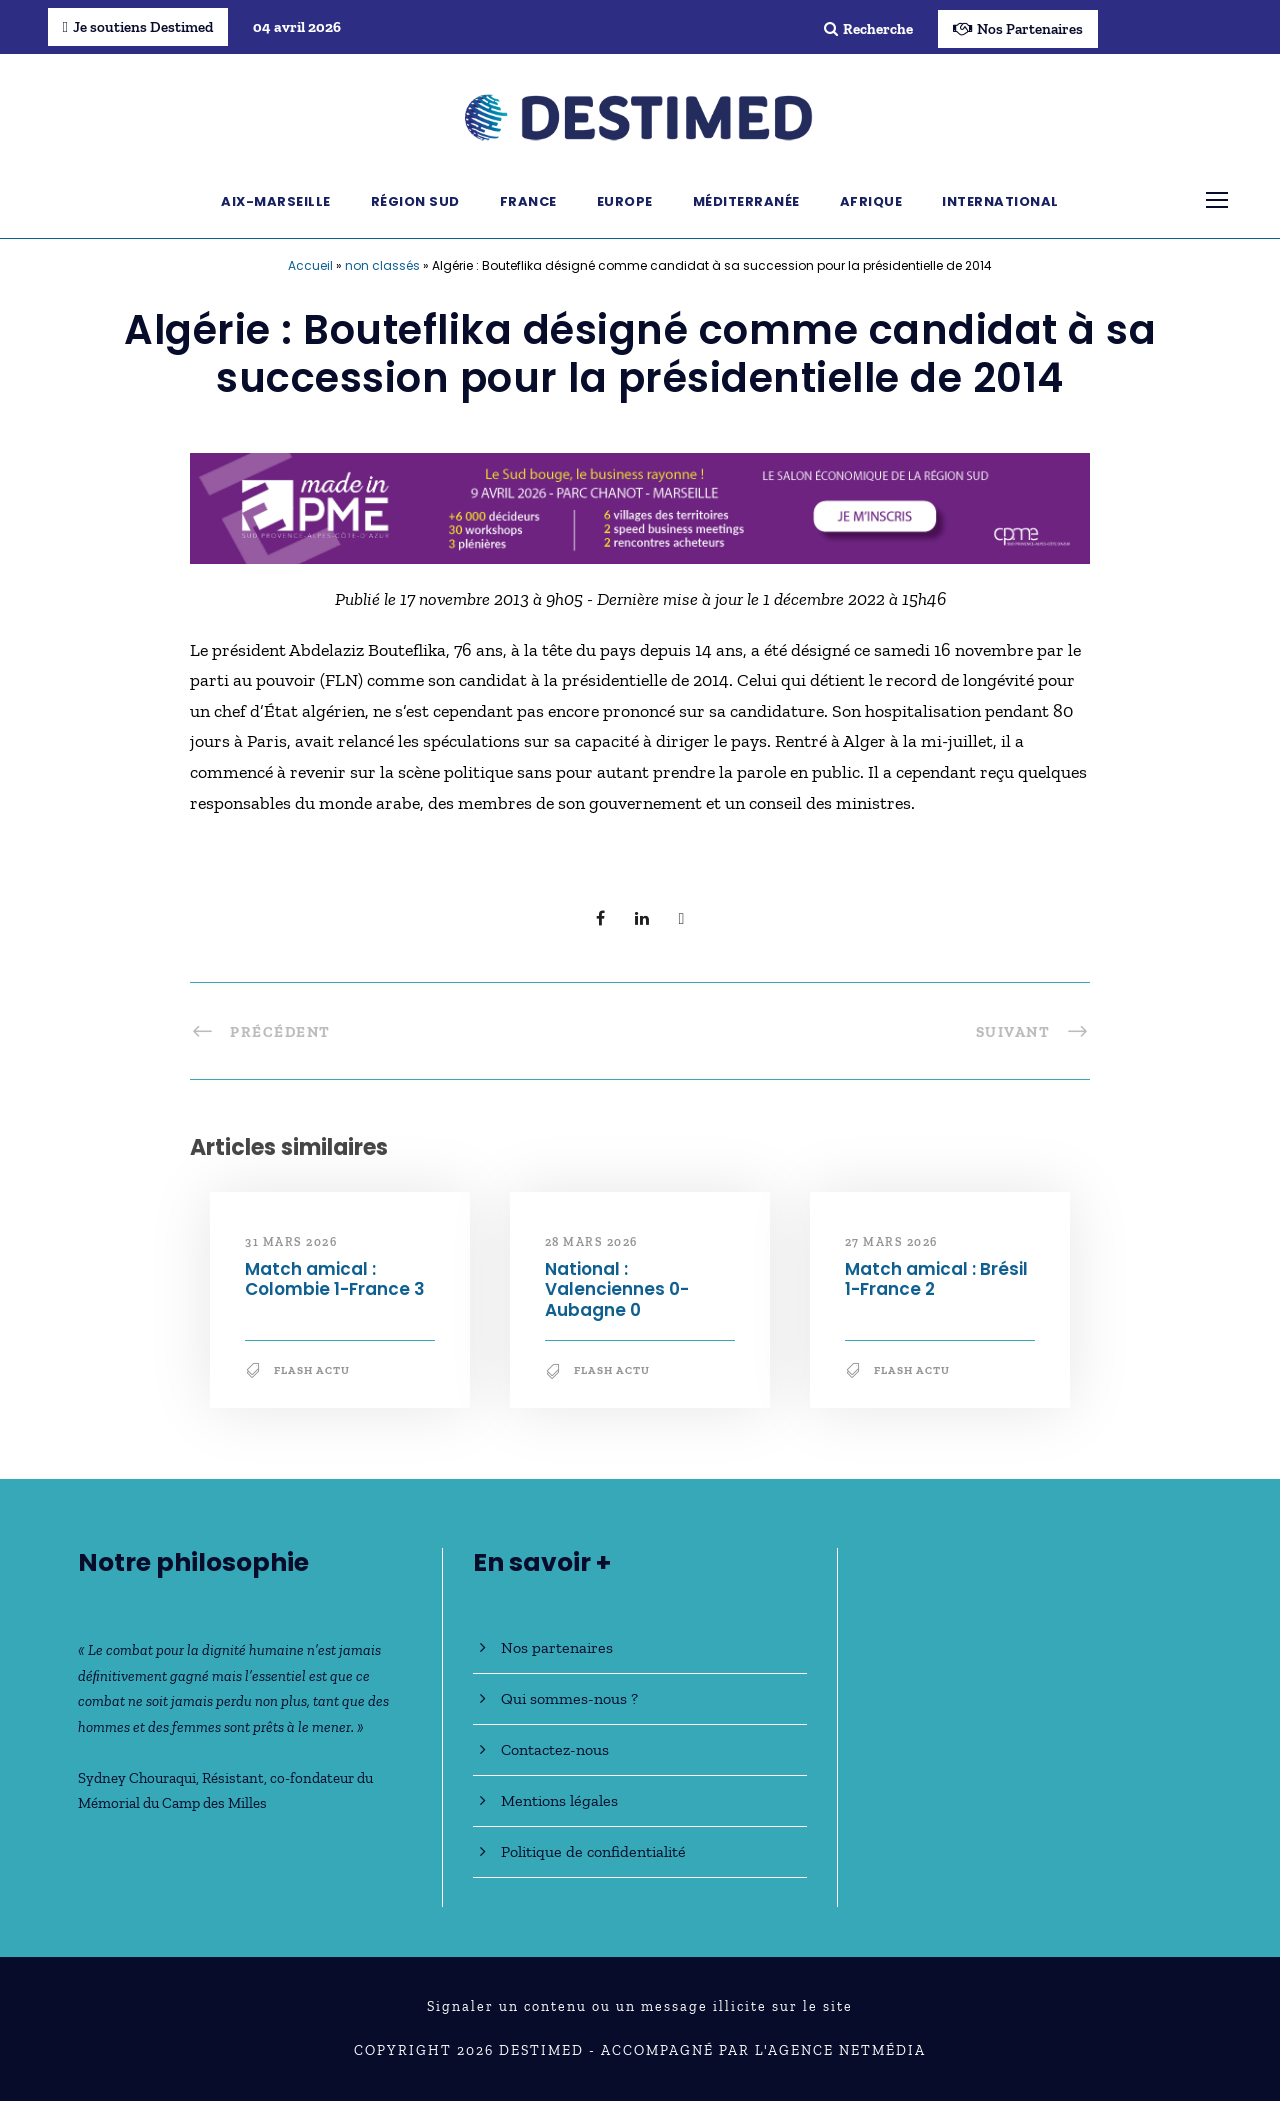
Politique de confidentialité (593, 1851)
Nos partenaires (557, 1647)
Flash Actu (312, 1370)
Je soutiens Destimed (138, 27)
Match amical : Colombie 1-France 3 (335, 1279)
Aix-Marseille (276, 201)
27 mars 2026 (891, 1242)
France (528, 201)
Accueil (310, 265)
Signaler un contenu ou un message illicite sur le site (640, 2006)
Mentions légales (559, 1800)
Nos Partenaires (1018, 29)
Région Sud (415, 201)
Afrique (871, 201)
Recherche (868, 29)
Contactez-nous (555, 1749)
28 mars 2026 (591, 1242)
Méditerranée (746, 201)
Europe (625, 201)
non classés (382, 265)
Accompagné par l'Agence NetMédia (763, 2050)
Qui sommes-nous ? (569, 1698)
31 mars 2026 (291, 1242)
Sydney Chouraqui (137, 1778)
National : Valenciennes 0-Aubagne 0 (617, 1289)
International (1000, 201)
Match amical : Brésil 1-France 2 (936, 1279)
